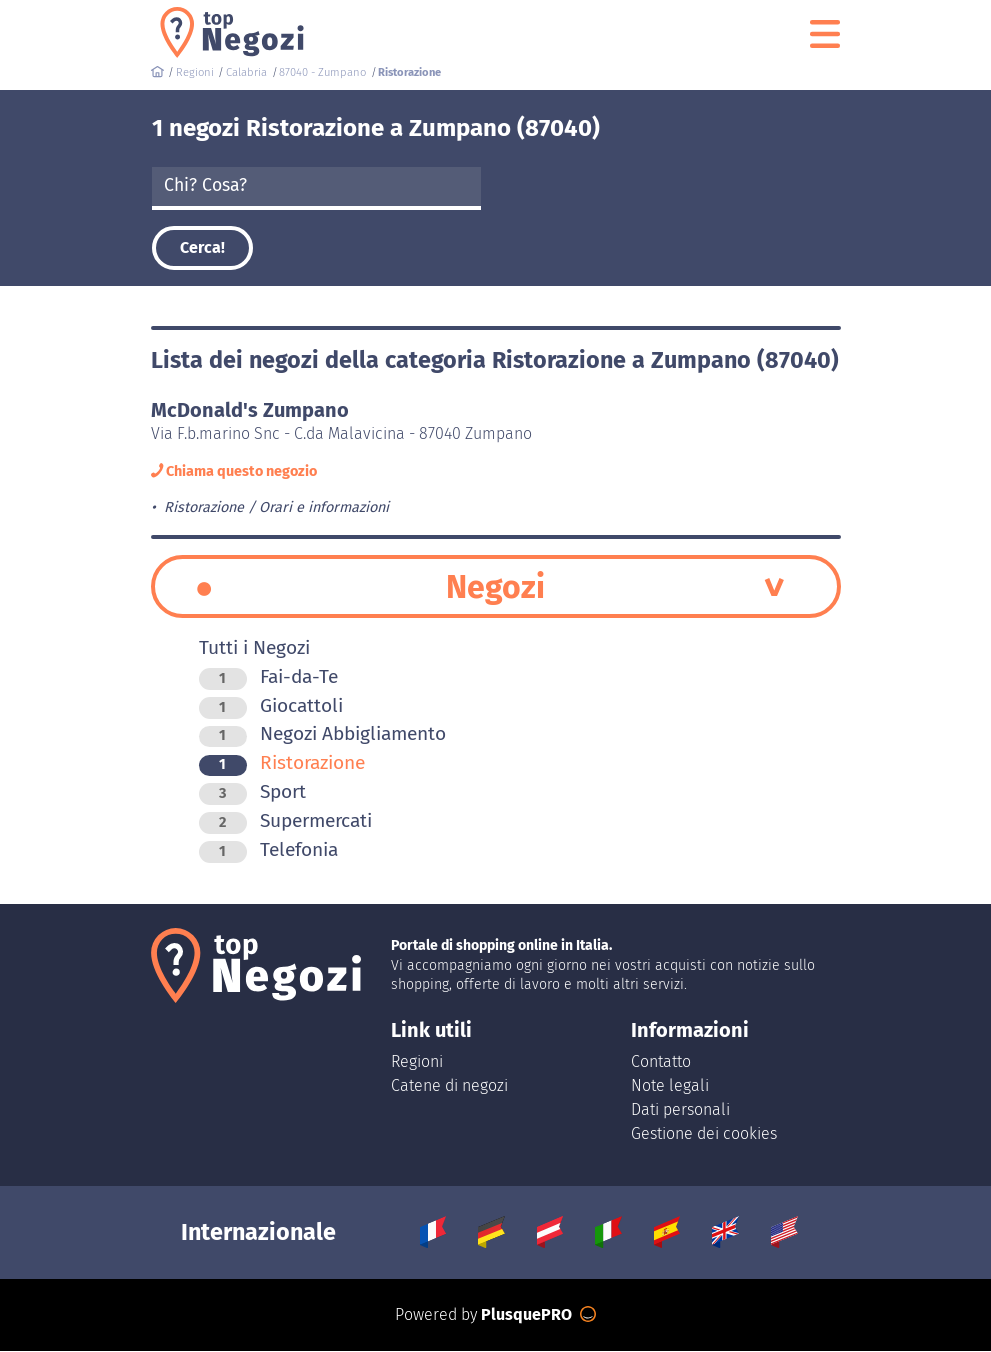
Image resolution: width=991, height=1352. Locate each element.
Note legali (670, 1086)
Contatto (661, 1062)
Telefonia (268, 850)
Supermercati (285, 821)
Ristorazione (282, 763)
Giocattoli (271, 706)
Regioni (417, 1062)
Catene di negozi (449, 1086)
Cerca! (202, 247)
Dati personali (680, 1110)
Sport (252, 792)
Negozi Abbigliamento (322, 734)
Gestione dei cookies (704, 1134)
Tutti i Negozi (254, 648)
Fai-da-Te (268, 677)
